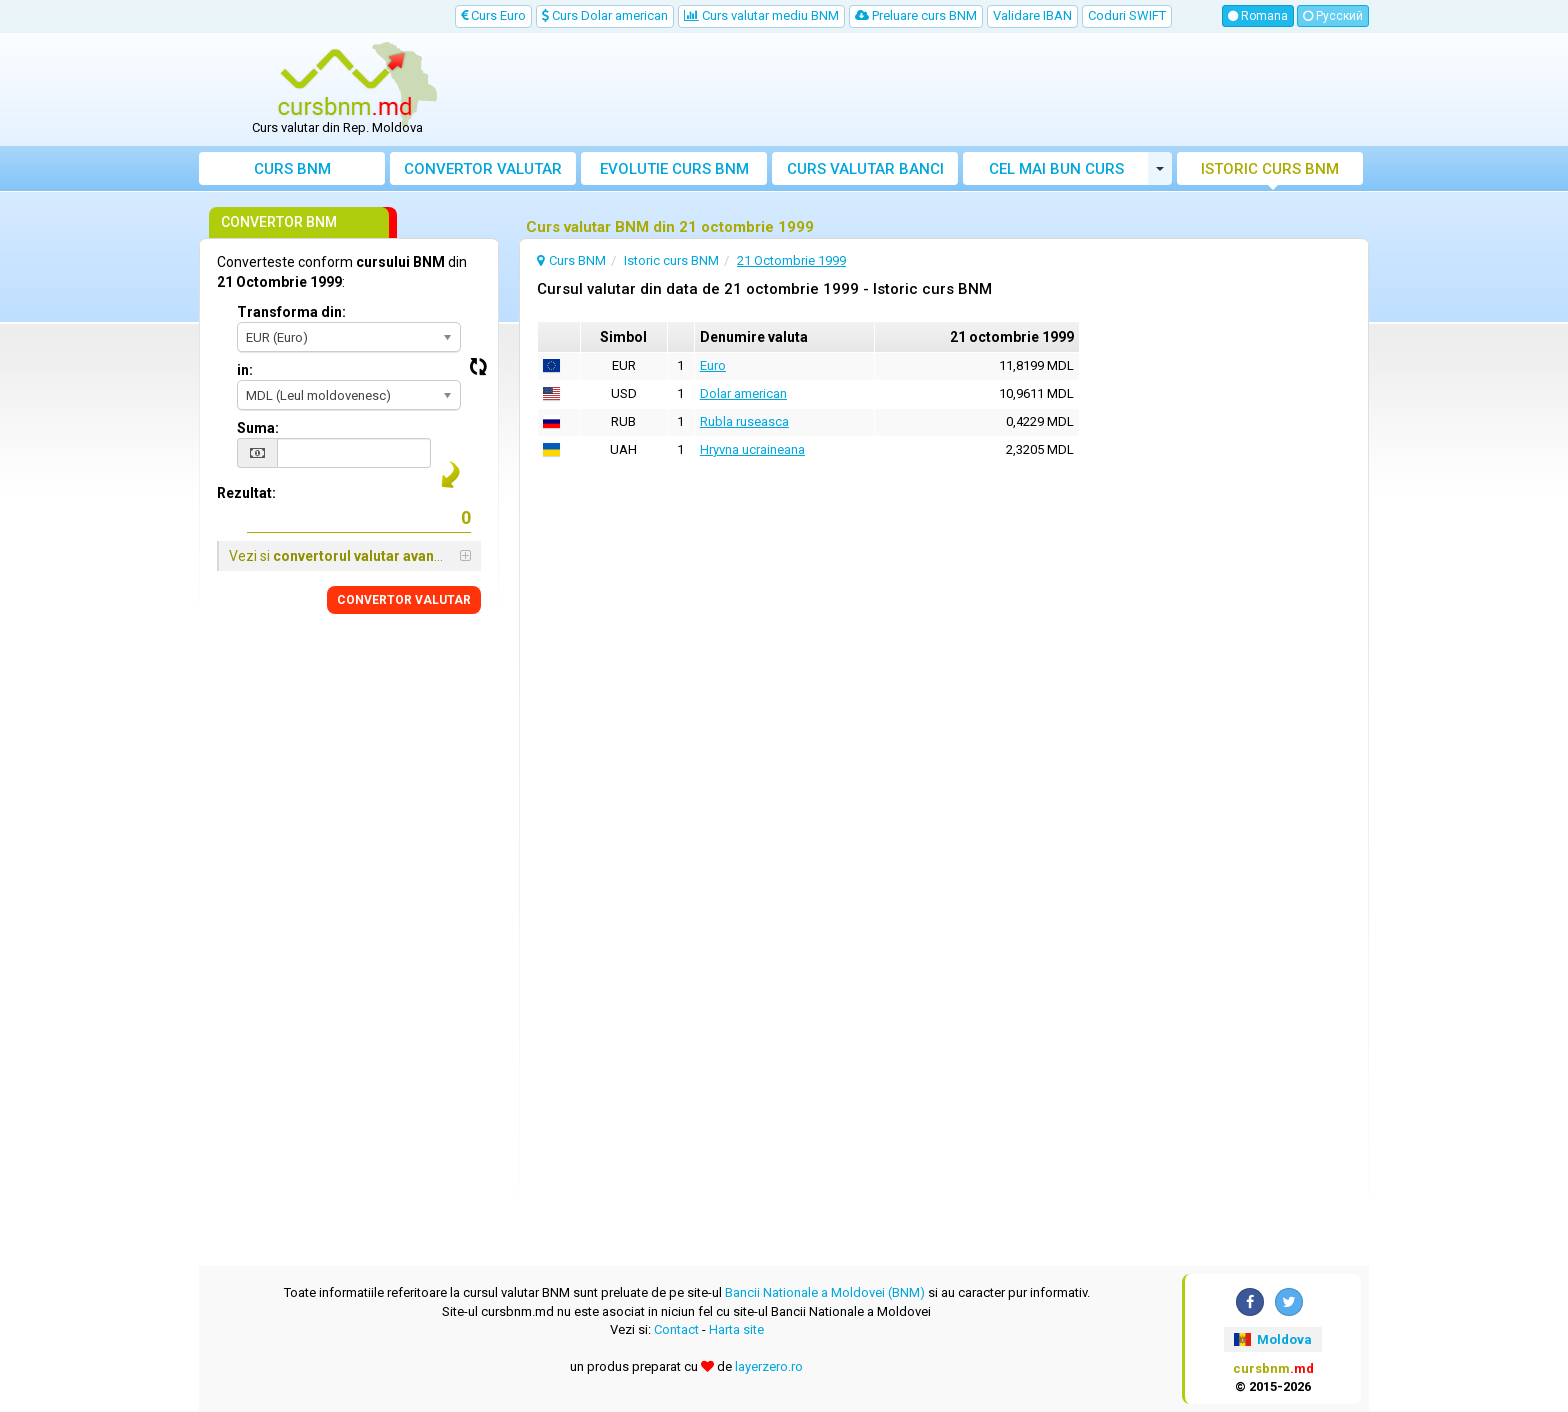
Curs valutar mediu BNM (761, 15)
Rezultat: (246, 493)
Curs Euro (493, 15)
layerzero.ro (769, 1366)
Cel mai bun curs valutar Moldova (1056, 172)
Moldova (1273, 1339)
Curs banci (865, 169)
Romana (1258, 16)
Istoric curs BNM (1270, 169)
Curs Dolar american (605, 15)
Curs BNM (292, 169)
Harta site (736, 1329)
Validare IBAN (1032, 15)
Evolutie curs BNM (674, 169)
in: (245, 370)
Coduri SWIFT (1127, 15)
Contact (676, 1329)
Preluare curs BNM (916, 15)
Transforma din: (291, 312)
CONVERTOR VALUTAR (404, 600)
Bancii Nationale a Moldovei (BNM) (825, 1292)
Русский (1333, 16)
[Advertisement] (931, 90)
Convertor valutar (483, 169)
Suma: (258, 428)
